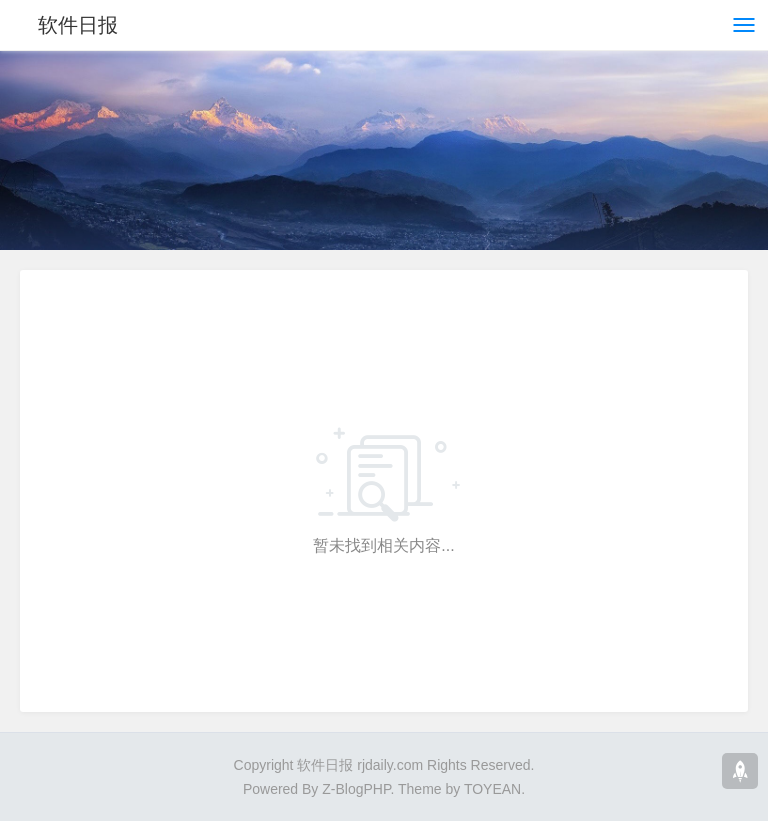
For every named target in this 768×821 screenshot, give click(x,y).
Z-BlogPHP (356, 789)
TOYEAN (492, 789)
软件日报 (78, 25)
